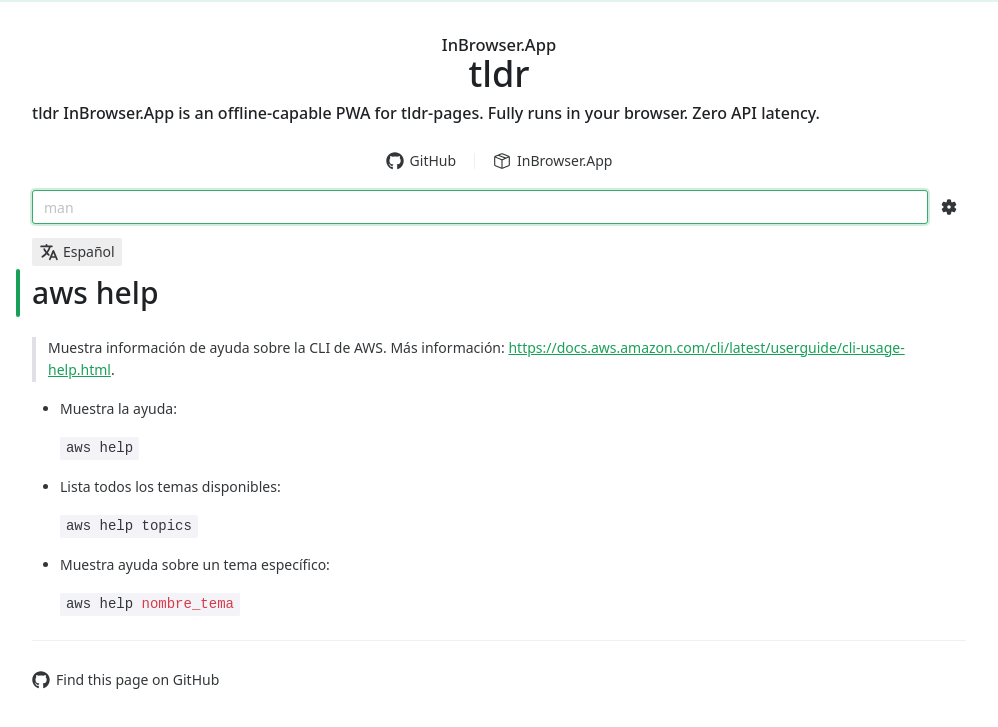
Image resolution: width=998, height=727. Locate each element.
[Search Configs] (949, 207)
